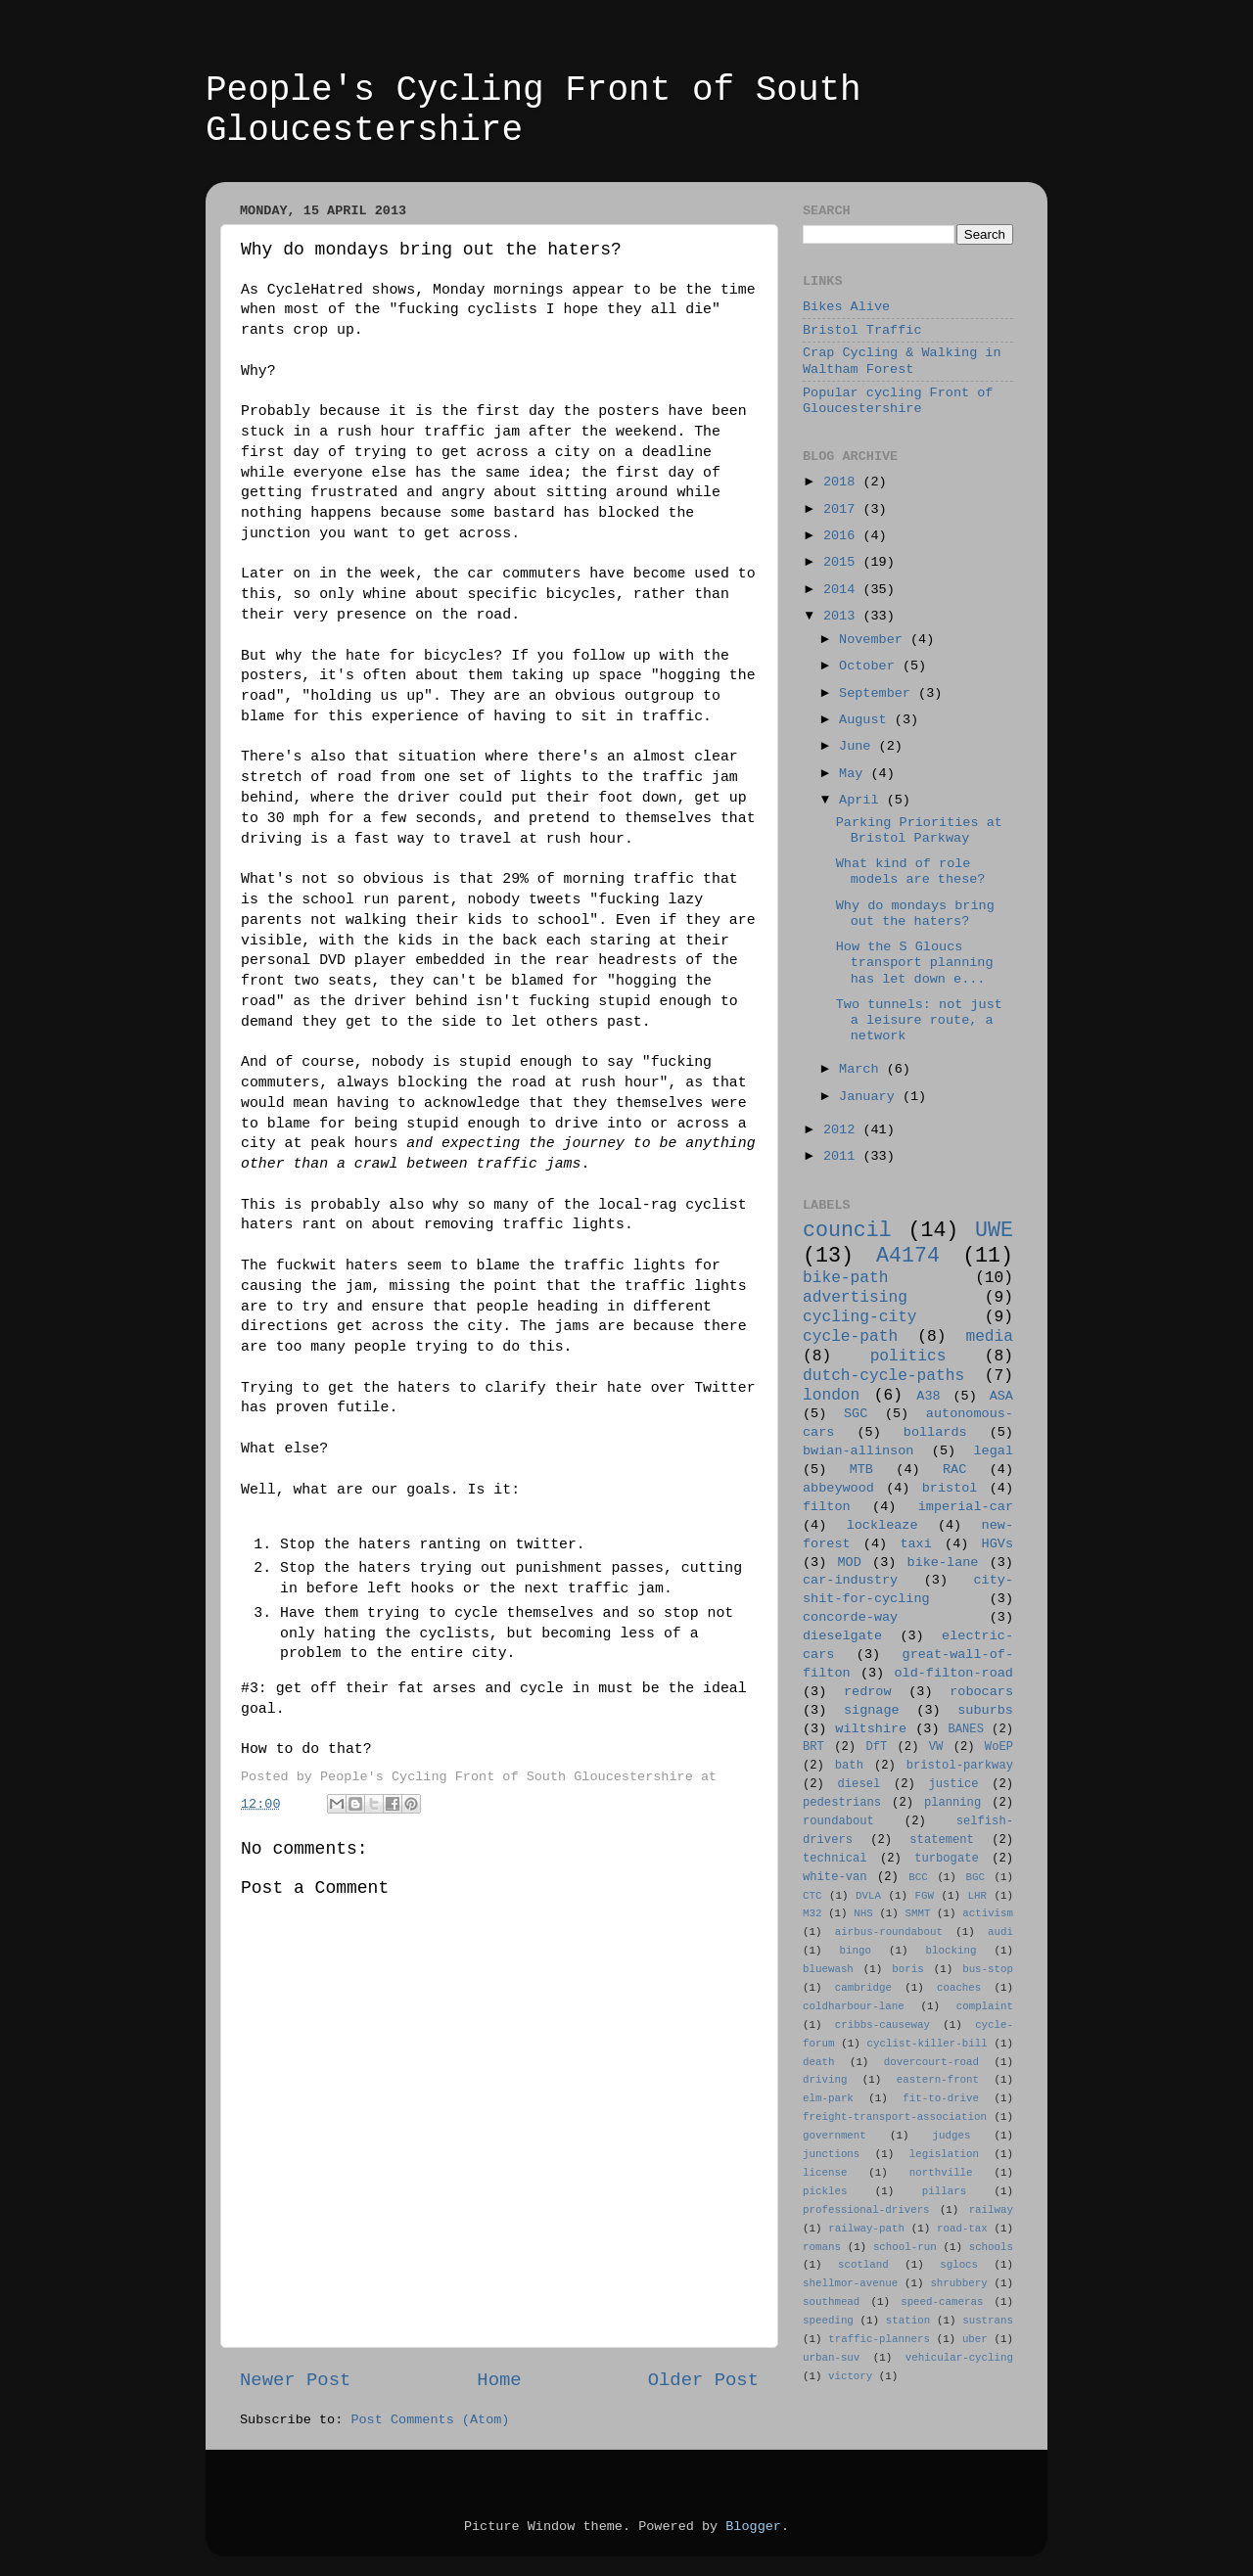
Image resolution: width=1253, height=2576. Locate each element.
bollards (935, 1432)
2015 (843, 562)
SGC (855, 1413)
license (825, 2173)
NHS (863, 1913)
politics (908, 1356)
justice (953, 1784)
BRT (813, 1747)
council (847, 1230)
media (989, 1337)
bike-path (845, 1278)
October (871, 666)
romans (822, 2247)
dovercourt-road (931, 2062)
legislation (944, 2154)
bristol (950, 1488)
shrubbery (958, 2283)
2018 (843, 482)
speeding (828, 2320)
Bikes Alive (846, 306)
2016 (843, 536)
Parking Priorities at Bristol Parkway (919, 830)
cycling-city (860, 1317)
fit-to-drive (941, 2098)
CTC (812, 1896)
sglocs (959, 2265)
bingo (855, 1950)
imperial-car (965, 1506)
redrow (868, 1691)
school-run (905, 2247)
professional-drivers (866, 2210)
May (854, 773)
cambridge (863, 1988)
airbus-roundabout (889, 1932)
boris (907, 1969)
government (834, 2135)
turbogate (946, 1858)
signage (872, 1710)
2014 (843, 589)
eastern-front (938, 2080)
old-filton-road (953, 1673)
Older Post (703, 2380)
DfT (876, 1747)
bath (849, 1765)
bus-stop (987, 1969)
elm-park (828, 2098)
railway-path (866, 2228)
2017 (843, 509)
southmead (831, 2302)
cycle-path (850, 1337)
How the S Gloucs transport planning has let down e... (915, 963)
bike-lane (943, 1562)
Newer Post (295, 2380)
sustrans (987, 2320)
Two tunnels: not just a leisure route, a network (919, 1020)
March (863, 1069)
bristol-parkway (959, 1765)
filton (827, 1506)
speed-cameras (942, 2302)
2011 (843, 1156)
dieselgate (842, 1636)
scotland (863, 2265)
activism (987, 1913)
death (818, 2062)
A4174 (908, 1255)
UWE (994, 1230)
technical (835, 1858)
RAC (954, 1469)
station (908, 2320)
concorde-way (850, 1617)
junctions (831, 2154)
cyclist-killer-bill (927, 2043)
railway (991, 2210)
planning (952, 1803)
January (871, 1096)
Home (499, 2380)
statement (941, 1840)
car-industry (850, 1580)
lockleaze (882, 1525)
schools (991, 2247)
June (859, 746)
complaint (984, 2006)
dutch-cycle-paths (883, 1376)
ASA (1001, 1396)
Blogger (753, 2526)
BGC (974, 1877)
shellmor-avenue (850, 2283)
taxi (915, 1544)
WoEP (999, 1747)
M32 (812, 1913)
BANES (966, 1729)
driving (825, 2080)
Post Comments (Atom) (429, 2420)
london (831, 1395)
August (867, 720)
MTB (861, 1469)
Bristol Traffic (862, 330)
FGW (924, 1896)
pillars (944, 2191)
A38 (928, 1396)
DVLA (868, 1896)
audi (1000, 1932)
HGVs (997, 1544)
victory (850, 2376)
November (874, 639)
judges (952, 2135)
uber (975, 2339)
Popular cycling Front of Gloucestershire (898, 401)
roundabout (838, 1821)
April (863, 800)
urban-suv (831, 2358)
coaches (959, 1988)
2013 (843, 616)
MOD (849, 1562)
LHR (977, 1896)
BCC (917, 1877)
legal (993, 1451)
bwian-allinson (858, 1451)
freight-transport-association (895, 2117)
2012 (843, 1130)
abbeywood (838, 1488)
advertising (855, 1298)
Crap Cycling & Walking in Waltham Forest (902, 360)
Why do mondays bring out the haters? (915, 913)
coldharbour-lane (854, 2006)
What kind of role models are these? (911, 871)
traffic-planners (879, 2339)
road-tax (962, 2228)
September (878, 693)
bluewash (828, 1969)
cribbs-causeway (882, 2025)
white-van (835, 1877)
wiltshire (870, 1729)
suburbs (985, 1710)
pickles (825, 2191)
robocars (981, 1691)
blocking (951, 1950)
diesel (859, 1784)
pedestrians (842, 1803)
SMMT (918, 1913)
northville (941, 2173)
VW (936, 1747)
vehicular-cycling (959, 2358)
